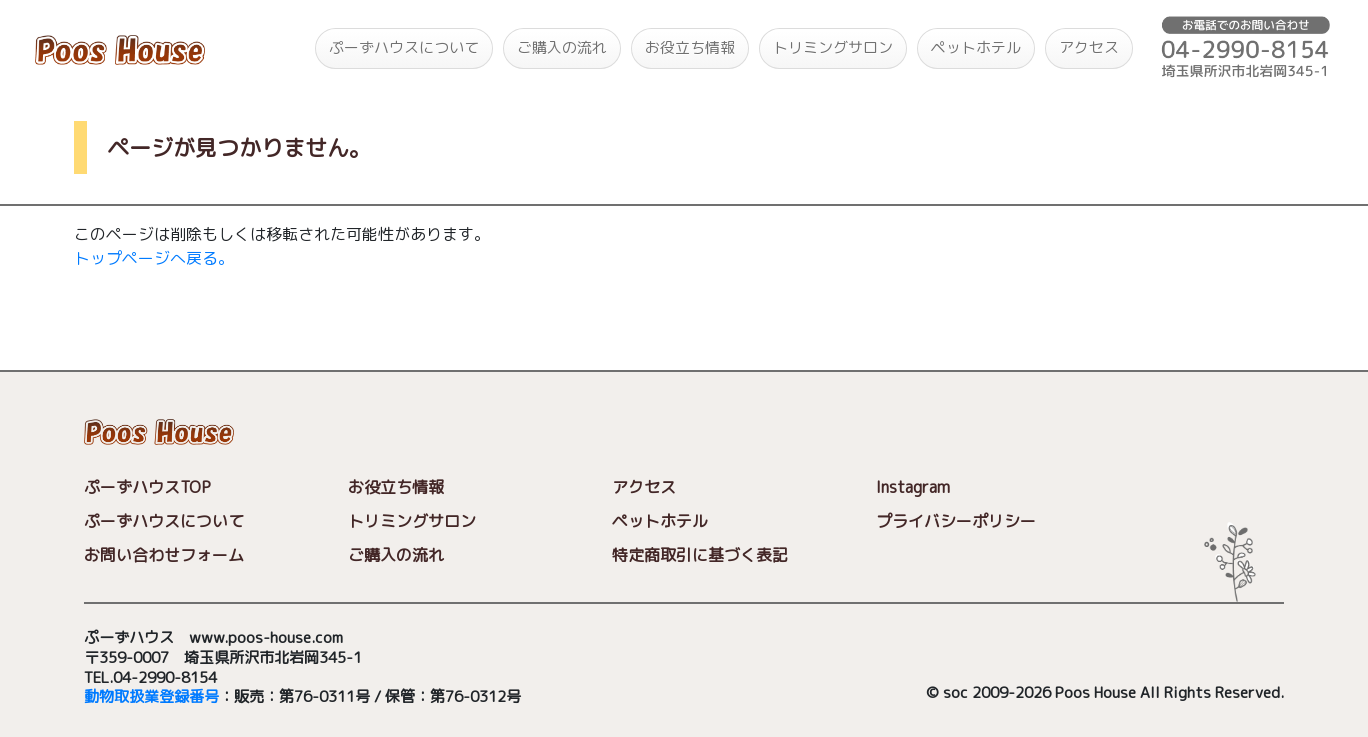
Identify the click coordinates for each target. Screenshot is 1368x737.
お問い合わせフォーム (164, 555)
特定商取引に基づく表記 (700, 555)
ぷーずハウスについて (404, 47)
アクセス (1089, 47)
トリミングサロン (833, 47)
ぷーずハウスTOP (147, 487)
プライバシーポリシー (956, 521)
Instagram (913, 487)
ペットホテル (976, 47)
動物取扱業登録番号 (151, 697)
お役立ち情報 (690, 47)
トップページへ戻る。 (154, 258)
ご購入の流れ (562, 47)
